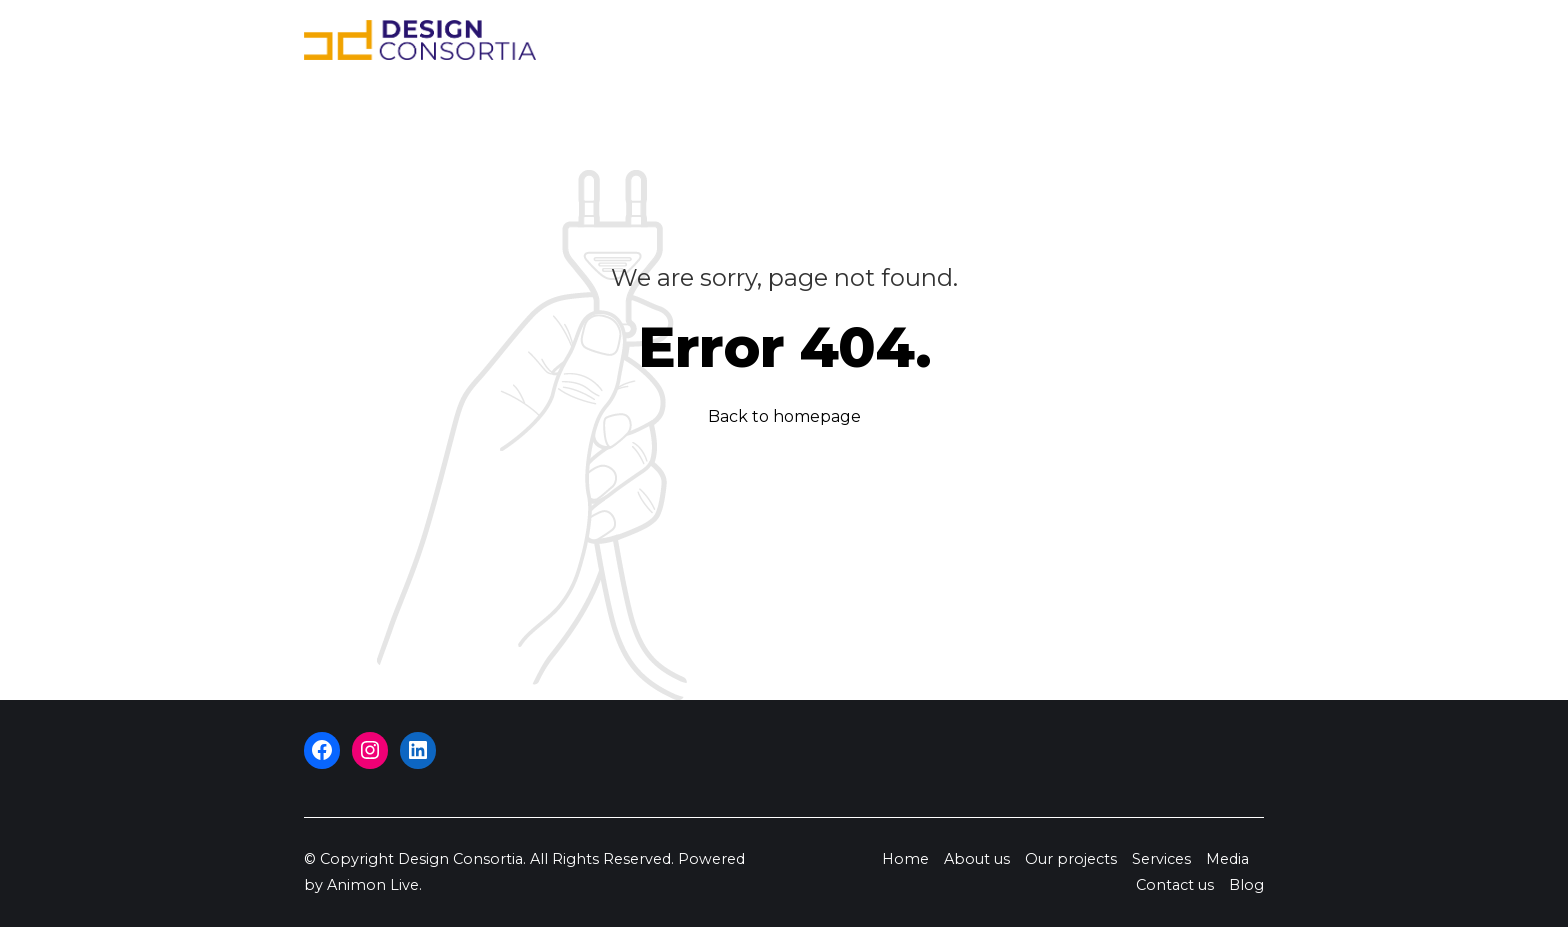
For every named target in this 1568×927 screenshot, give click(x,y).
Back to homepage (784, 416)
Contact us (1144, 40)
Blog (1228, 40)
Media (1053, 40)
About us (754, 40)
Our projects (865, 40)
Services (973, 40)
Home (671, 40)
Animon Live (373, 885)
